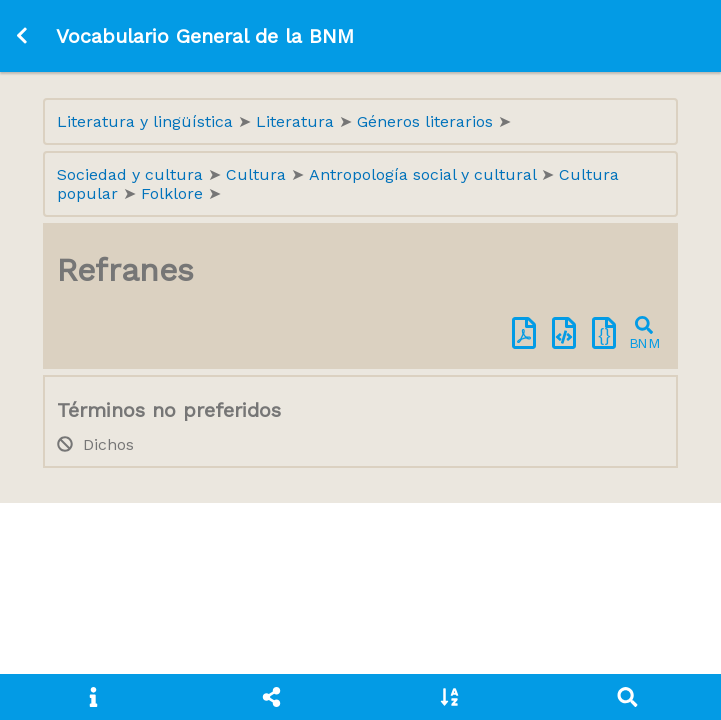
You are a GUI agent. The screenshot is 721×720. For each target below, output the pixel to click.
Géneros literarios (427, 121)
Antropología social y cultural (425, 174)
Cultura (258, 174)
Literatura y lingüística (147, 121)
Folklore (174, 193)
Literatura (297, 121)
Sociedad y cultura (132, 174)
